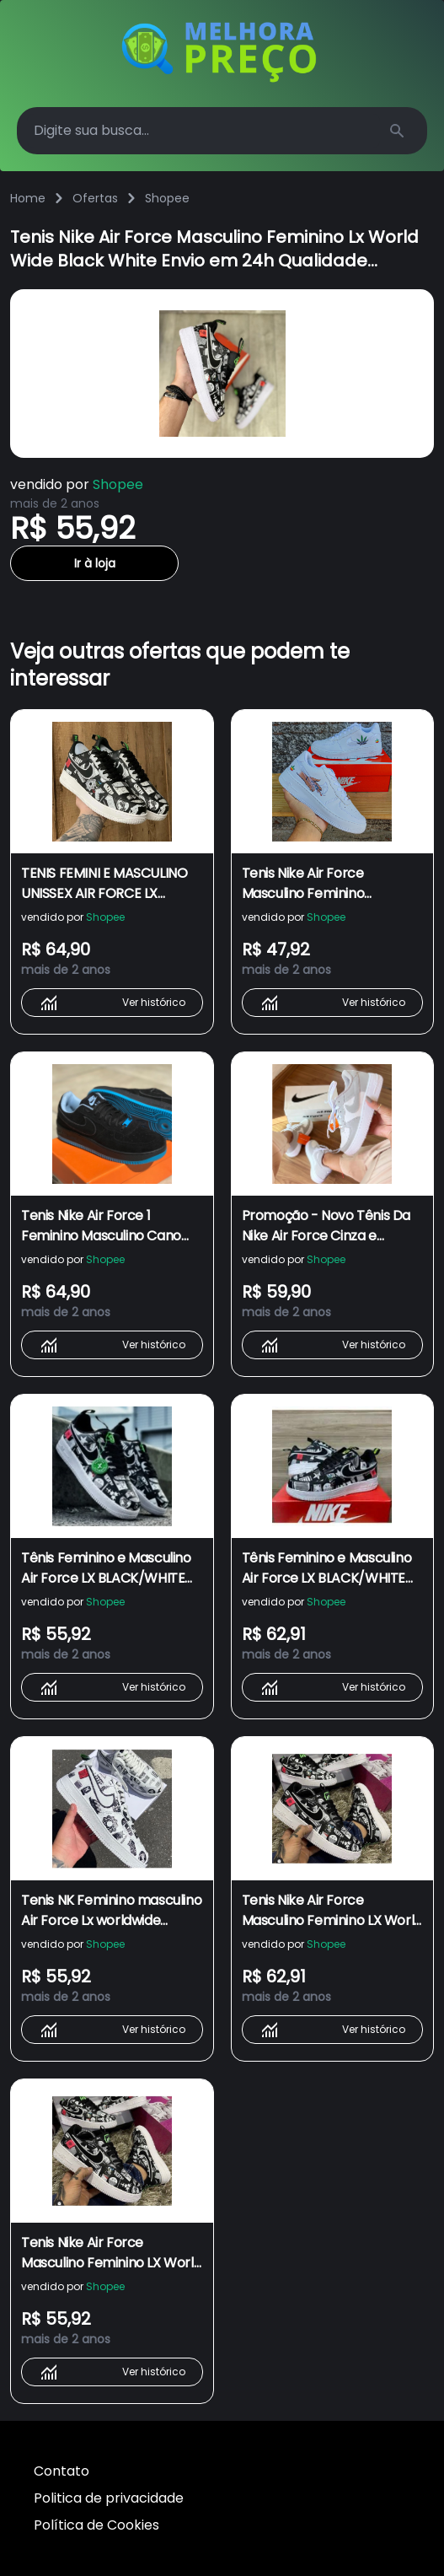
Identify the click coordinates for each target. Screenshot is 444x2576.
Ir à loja (94, 563)
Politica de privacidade (109, 2498)
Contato (61, 2471)
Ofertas (95, 198)
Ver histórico (112, 1002)
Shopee (167, 198)
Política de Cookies (96, 2525)
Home (27, 198)
